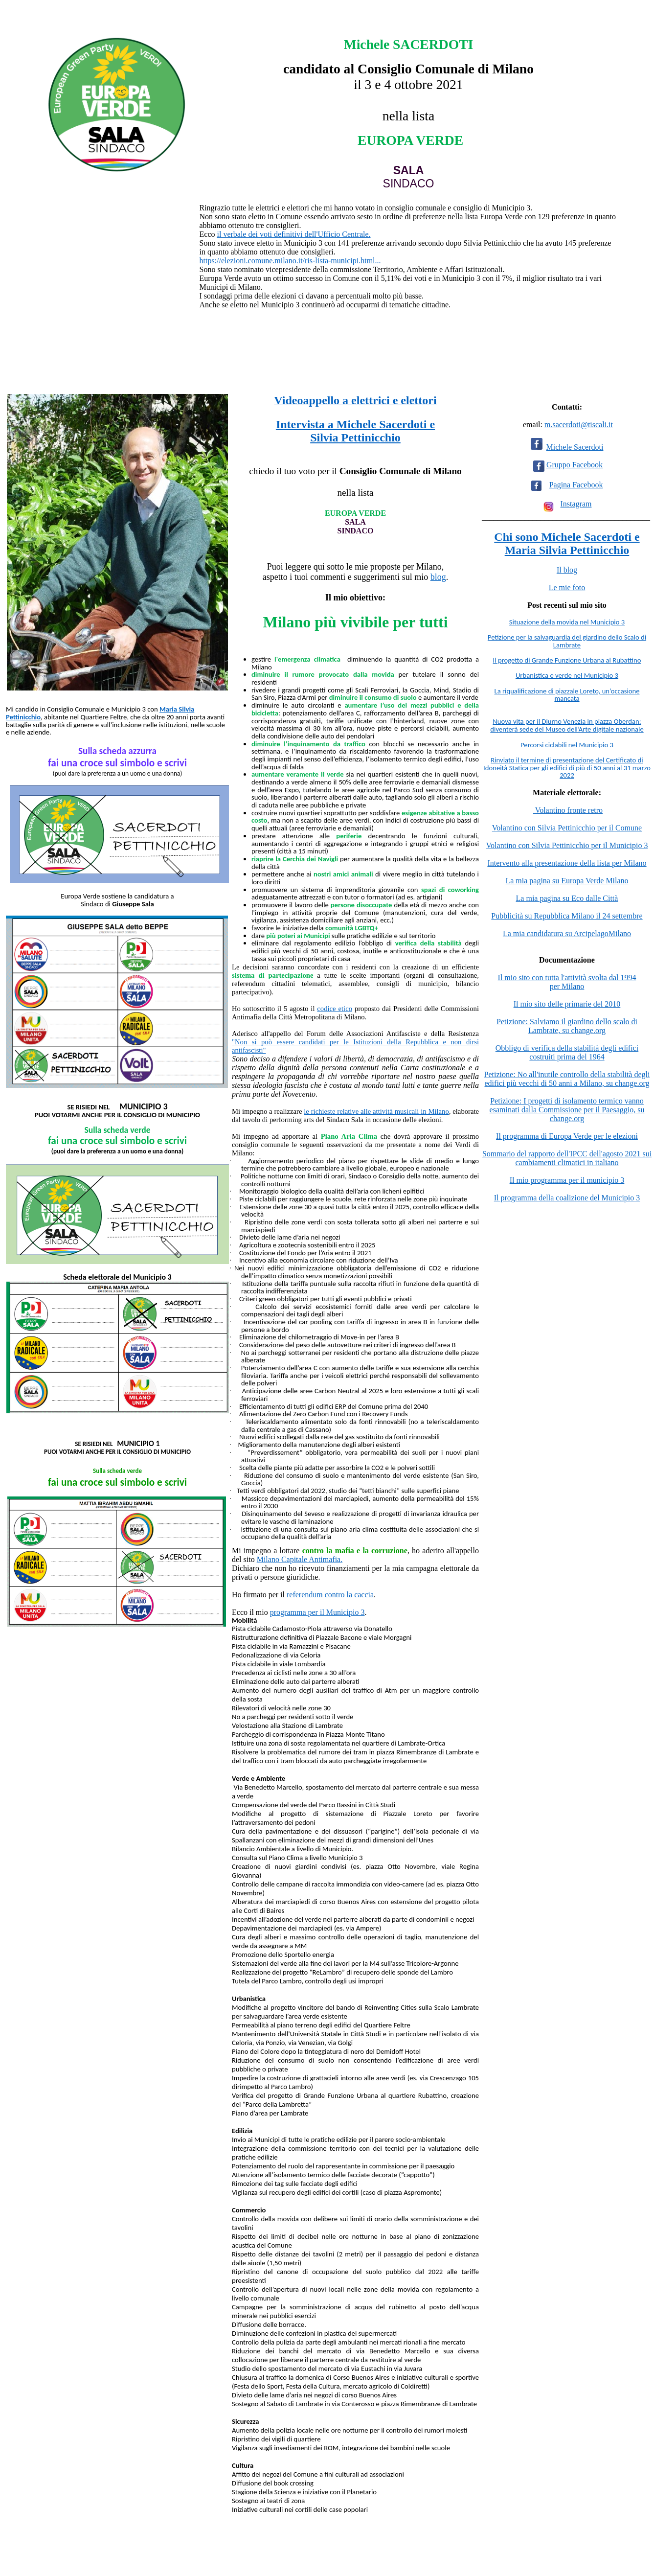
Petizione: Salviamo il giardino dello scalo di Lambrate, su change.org (566, 1026)
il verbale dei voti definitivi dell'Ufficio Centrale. (293, 234)
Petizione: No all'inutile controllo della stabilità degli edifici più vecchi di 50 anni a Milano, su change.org (567, 1078)
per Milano (629, 863)
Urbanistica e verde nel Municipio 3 (567, 675)
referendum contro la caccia (330, 1594)
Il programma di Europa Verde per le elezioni (567, 1136)
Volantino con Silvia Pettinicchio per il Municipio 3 (567, 845)
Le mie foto (567, 587)
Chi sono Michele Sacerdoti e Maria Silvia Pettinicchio (566, 543)
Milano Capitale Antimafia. (300, 1559)
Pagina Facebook (576, 485)
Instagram (576, 504)
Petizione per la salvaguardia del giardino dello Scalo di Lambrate (567, 641)
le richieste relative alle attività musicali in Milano (376, 1111)
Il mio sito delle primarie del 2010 (567, 1004)
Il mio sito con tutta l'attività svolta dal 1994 (567, 977)
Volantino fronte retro (568, 810)
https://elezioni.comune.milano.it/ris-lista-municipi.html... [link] (290, 260)
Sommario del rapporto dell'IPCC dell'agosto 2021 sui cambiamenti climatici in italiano (567, 1158)
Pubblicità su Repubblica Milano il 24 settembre (566, 916)
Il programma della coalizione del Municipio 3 (567, 1198)
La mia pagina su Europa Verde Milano (566, 880)
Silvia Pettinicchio (355, 437)
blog (438, 577)
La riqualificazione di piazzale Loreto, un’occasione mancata (566, 695)
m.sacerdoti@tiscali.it (578, 424)
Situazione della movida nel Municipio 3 (567, 622)
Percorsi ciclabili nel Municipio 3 (566, 744)
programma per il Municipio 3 (317, 1612)
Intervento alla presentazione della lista (549, 863)
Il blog (567, 570)
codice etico (334, 1008)
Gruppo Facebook (574, 464)
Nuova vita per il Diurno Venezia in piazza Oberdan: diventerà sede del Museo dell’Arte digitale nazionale (566, 725)
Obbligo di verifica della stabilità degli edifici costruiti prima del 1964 (567, 1052)
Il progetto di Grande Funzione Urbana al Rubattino (567, 660)
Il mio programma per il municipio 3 (567, 1180)
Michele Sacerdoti (575, 447)
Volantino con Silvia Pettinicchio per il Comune (567, 828)
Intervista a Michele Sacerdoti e (355, 424)
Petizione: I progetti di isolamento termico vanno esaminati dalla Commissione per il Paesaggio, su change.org (567, 1110)
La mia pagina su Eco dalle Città (567, 898)
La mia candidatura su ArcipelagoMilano (567, 933)
